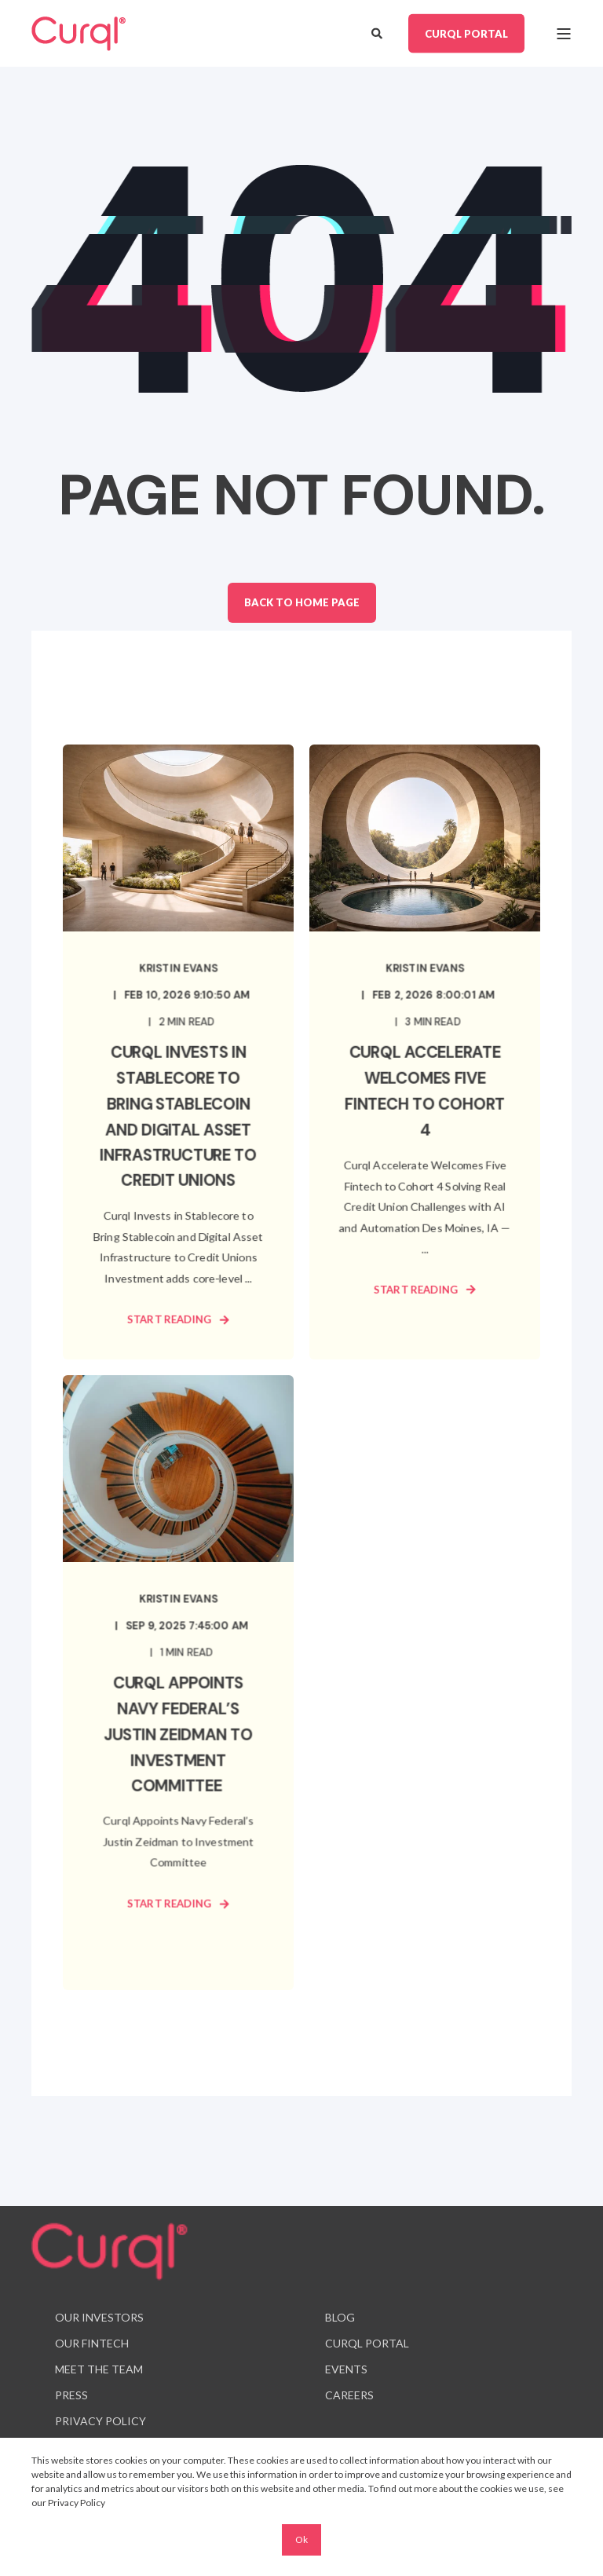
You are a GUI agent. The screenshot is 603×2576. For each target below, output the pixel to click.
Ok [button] (301, 2539)
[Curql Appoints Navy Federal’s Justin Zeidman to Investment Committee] (178, 1682)
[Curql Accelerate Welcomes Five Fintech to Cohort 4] (424, 1052)
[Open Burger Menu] (563, 33)
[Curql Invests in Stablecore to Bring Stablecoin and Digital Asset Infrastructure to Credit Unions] (178, 1052)
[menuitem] (99, 2318)
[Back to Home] (78, 34)
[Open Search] (378, 31)
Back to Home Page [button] (302, 602)
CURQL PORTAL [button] (466, 33)
